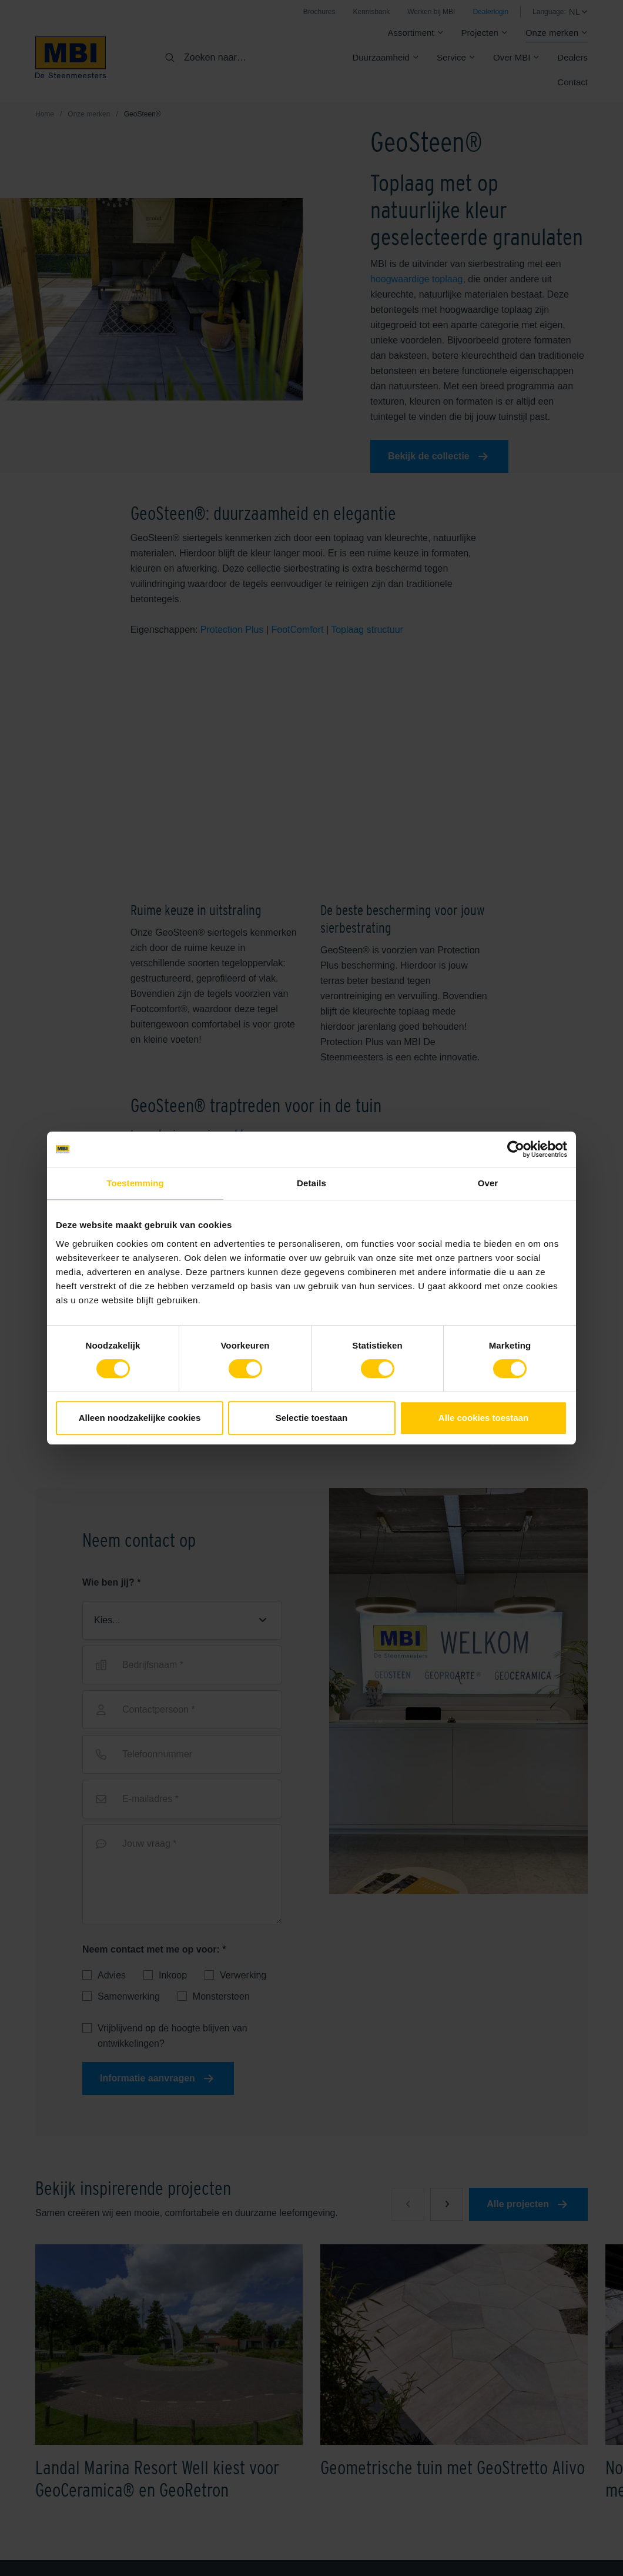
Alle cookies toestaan (483, 1418)
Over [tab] (488, 1183)
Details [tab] (311, 1183)
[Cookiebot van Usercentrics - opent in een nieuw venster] (515, 1149)
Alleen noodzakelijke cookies (140, 1418)
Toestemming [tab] (135, 1183)
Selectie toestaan (312, 1418)
